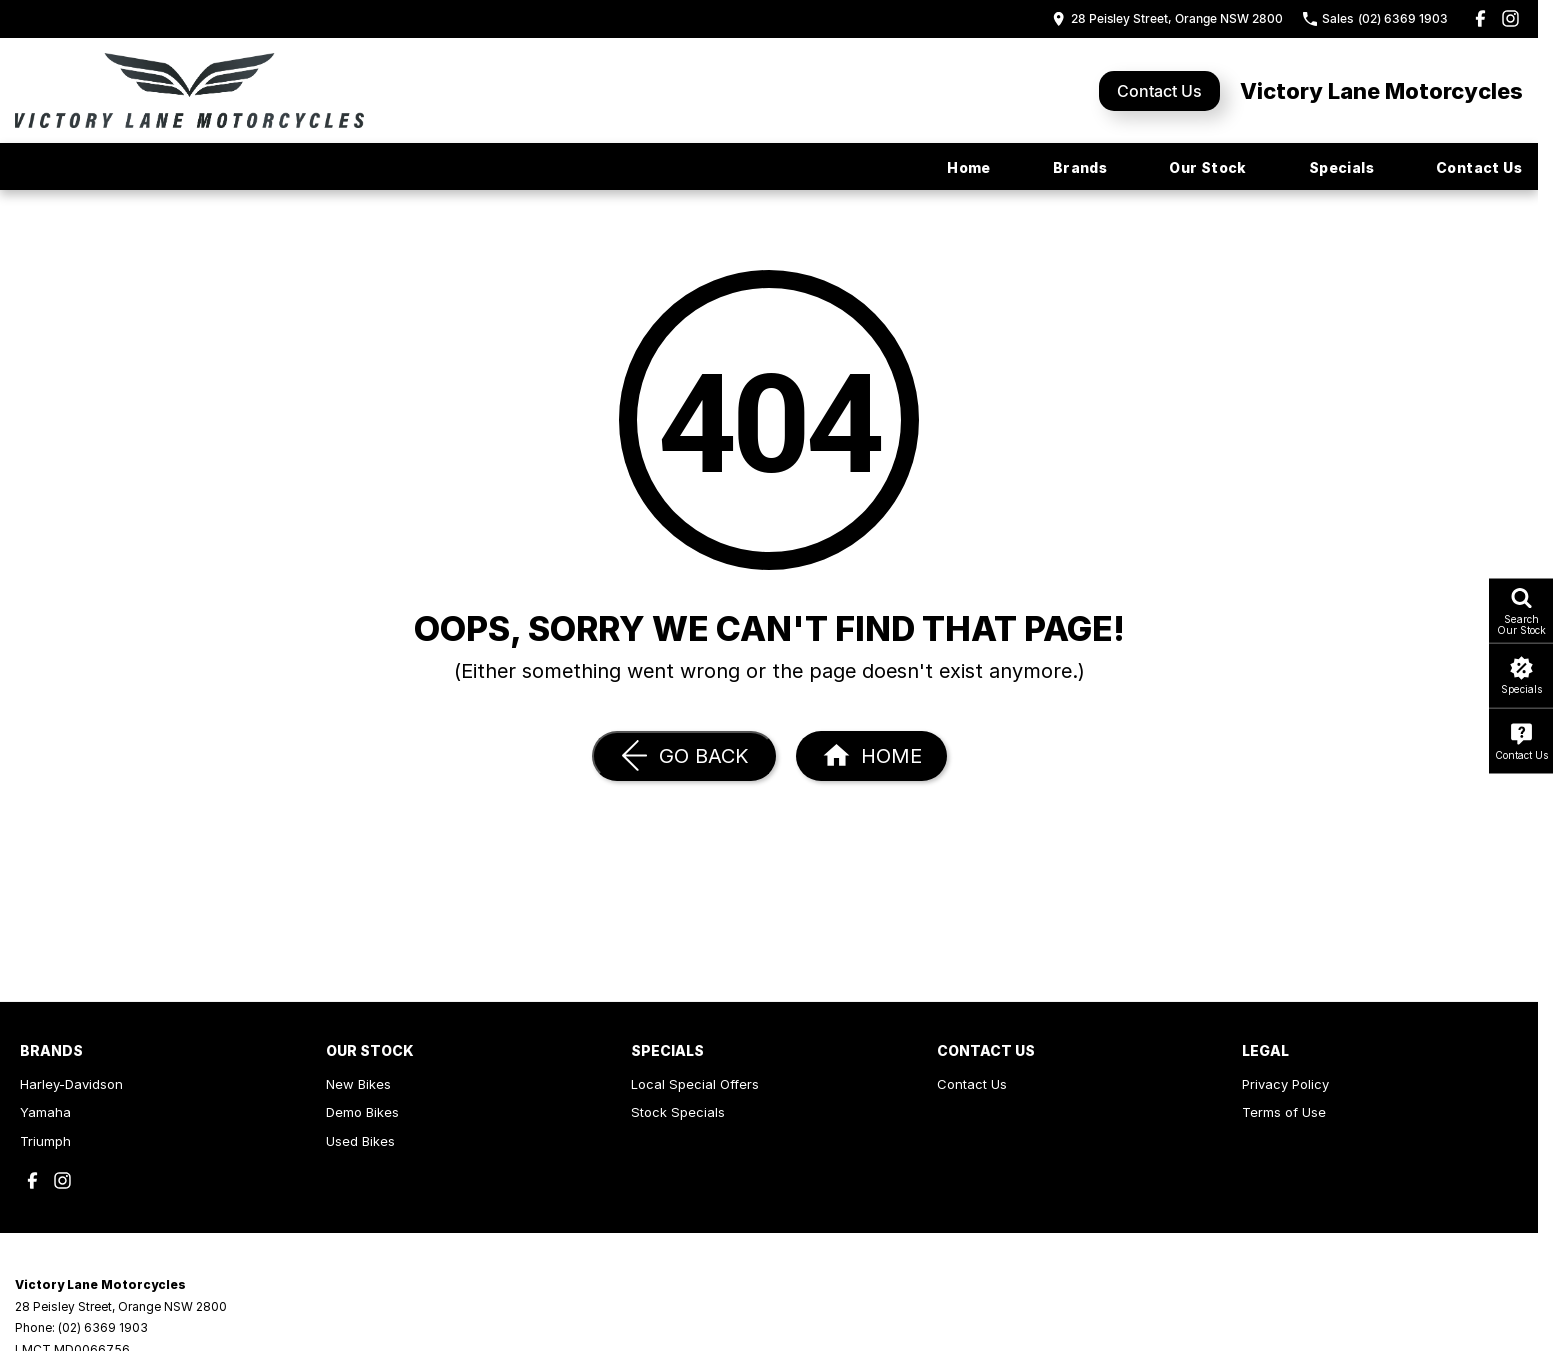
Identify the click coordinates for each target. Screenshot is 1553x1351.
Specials (1341, 167)
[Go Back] (684, 756)
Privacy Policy (1285, 1084)
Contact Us (1159, 91)
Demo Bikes (362, 1112)
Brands (1080, 167)
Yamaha (45, 1112)
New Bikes (358, 1084)
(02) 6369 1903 (103, 1327)
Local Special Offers (695, 1084)
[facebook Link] (1480, 18)
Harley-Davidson (71, 1084)
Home (969, 167)
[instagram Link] (1510, 18)
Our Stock (1208, 167)
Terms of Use (1284, 1112)
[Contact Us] (1167, 18)
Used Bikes (360, 1141)
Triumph (45, 1141)
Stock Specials (678, 1112)
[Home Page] (871, 756)
